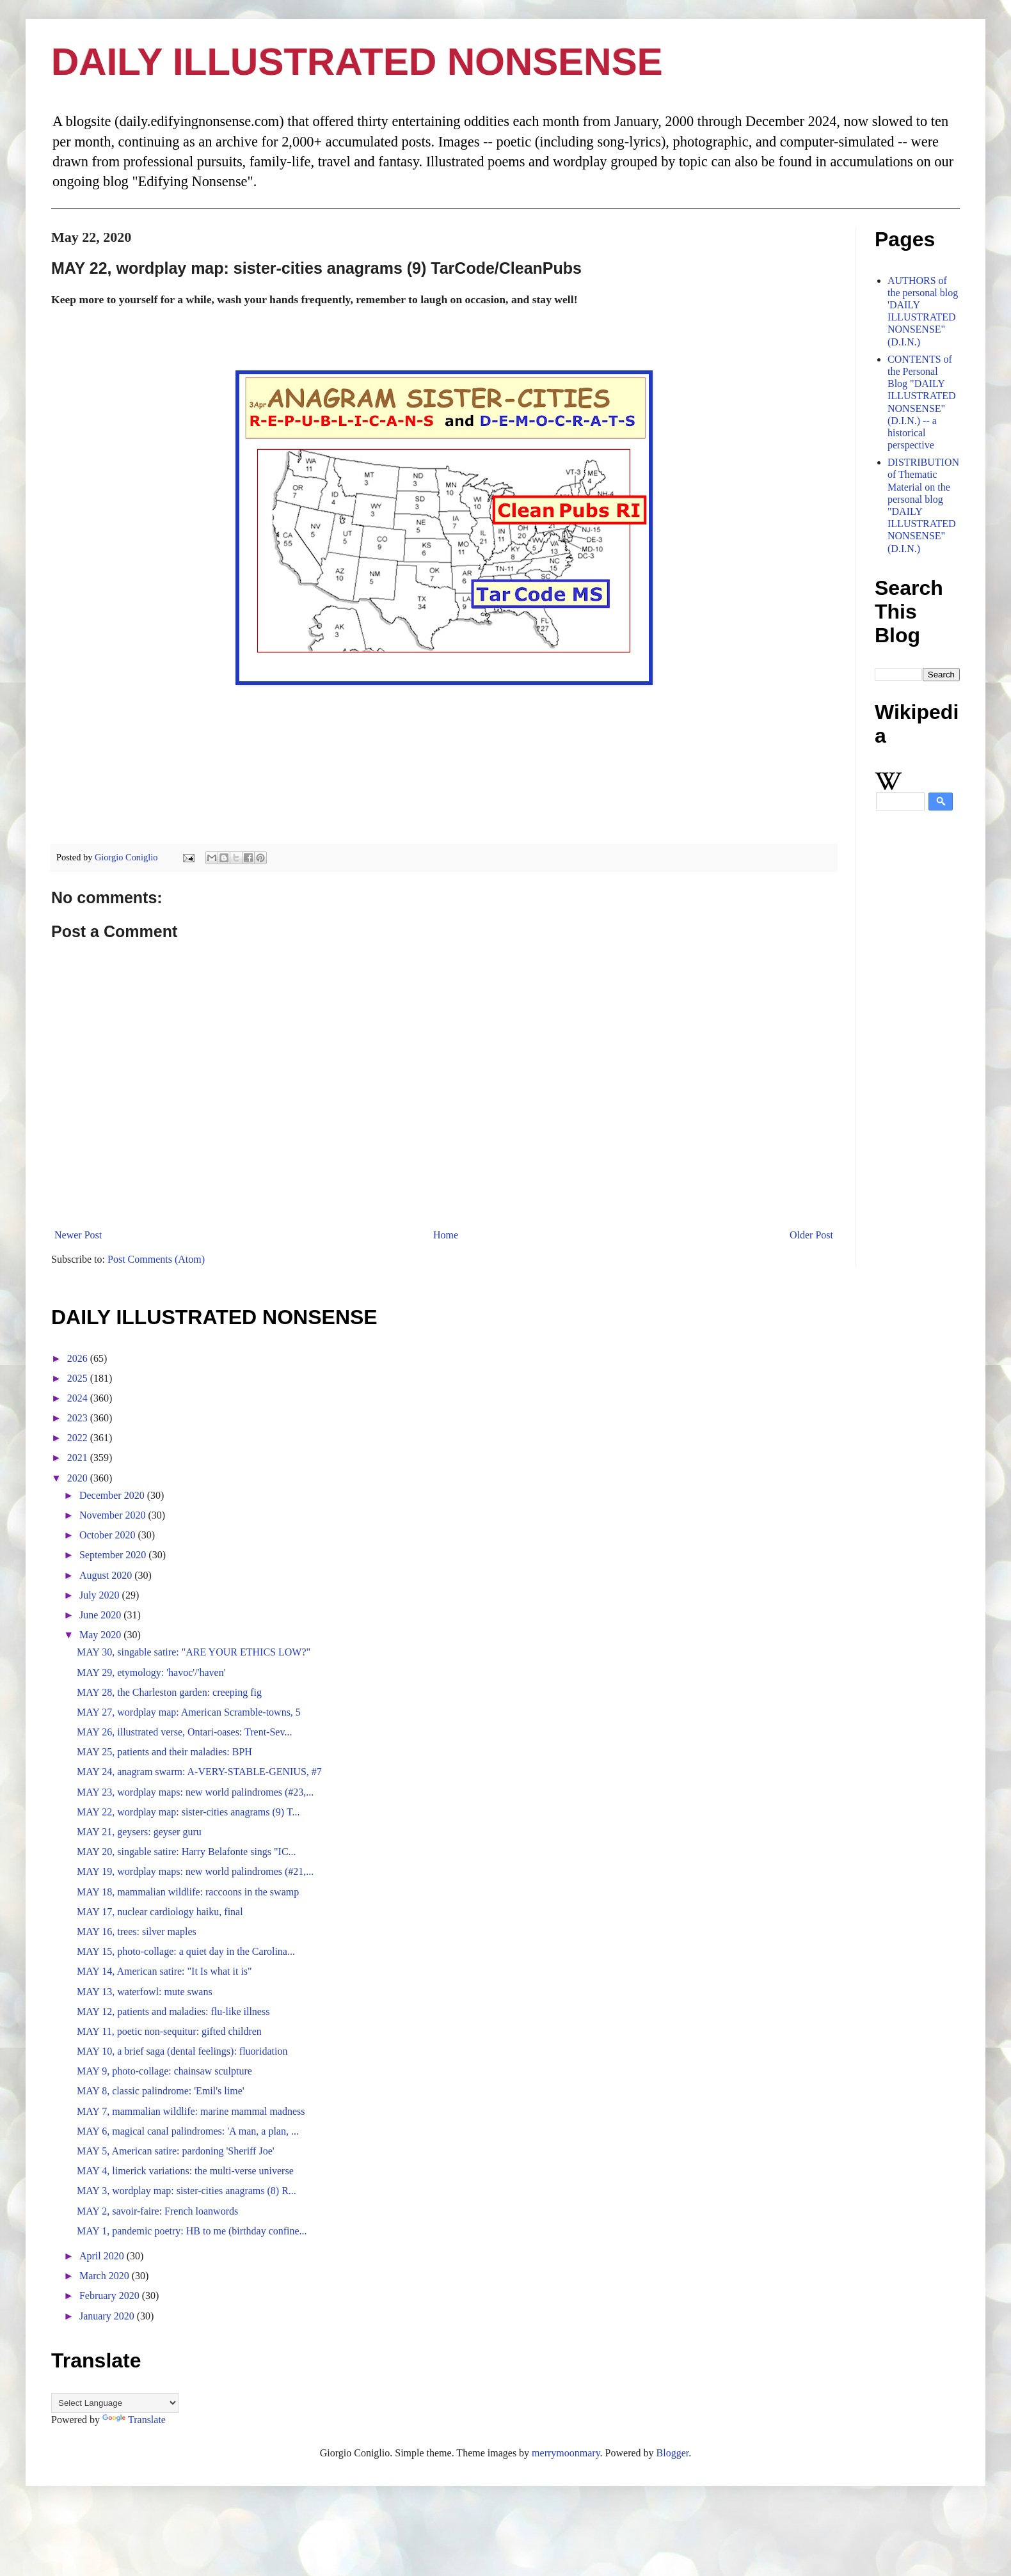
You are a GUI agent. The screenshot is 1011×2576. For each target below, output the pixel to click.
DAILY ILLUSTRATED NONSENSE (357, 61)
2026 (78, 1358)
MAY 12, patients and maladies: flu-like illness (173, 2011)
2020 (78, 1478)
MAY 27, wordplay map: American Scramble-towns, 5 (189, 1712)
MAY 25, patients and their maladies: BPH (164, 1751)
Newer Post (78, 1234)
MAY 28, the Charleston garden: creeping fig (169, 1692)
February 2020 (110, 2295)
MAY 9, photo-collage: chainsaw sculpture (164, 2071)
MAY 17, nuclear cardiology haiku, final (160, 1911)
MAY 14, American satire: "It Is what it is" (164, 1971)
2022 (78, 1437)
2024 (78, 1398)
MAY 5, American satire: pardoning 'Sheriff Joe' (176, 2150)
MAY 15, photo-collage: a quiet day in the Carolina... (186, 1951)
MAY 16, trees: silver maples (136, 1931)
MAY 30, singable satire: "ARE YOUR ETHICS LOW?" (193, 1652)
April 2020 (103, 2255)
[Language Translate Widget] (115, 2403)
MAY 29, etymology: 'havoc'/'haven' (151, 1672)
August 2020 (106, 1575)
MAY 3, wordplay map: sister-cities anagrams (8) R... (186, 2190)
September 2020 (113, 1554)
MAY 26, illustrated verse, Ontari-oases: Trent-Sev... (184, 1732)
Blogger (673, 2452)
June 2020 (101, 1614)
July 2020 (100, 1595)
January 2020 (108, 2316)
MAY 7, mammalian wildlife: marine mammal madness (191, 2111)
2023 (78, 1417)
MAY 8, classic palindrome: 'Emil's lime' (160, 2090)
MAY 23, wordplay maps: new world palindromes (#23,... (195, 1792)
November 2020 (113, 1515)
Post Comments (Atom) (156, 1259)
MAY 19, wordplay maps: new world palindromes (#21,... (195, 1871)
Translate (134, 2419)
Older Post (811, 1234)
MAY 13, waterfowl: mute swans (144, 1991)
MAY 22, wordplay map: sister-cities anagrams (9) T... (188, 1811)
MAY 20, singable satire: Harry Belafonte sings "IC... (186, 1851)
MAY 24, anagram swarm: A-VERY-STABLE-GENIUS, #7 (199, 1771)
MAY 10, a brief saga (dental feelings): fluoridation (182, 2051)
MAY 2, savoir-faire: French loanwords (157, 2211)
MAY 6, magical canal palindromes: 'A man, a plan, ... (188, 2131)
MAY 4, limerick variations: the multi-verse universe (185, 2170)
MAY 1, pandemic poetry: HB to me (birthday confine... (192, 2230)
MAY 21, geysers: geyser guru (139, 1831)
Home (445, 1234)
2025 (78, 1378)
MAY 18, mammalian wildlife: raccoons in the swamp (188, 1891)
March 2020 (105, 2275)
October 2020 (108, 1534)
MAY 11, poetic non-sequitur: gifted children (169, 2031)
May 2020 (101, 1634)
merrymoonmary (566, 2452)
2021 (78, 1457)
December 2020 (113, 1495)
